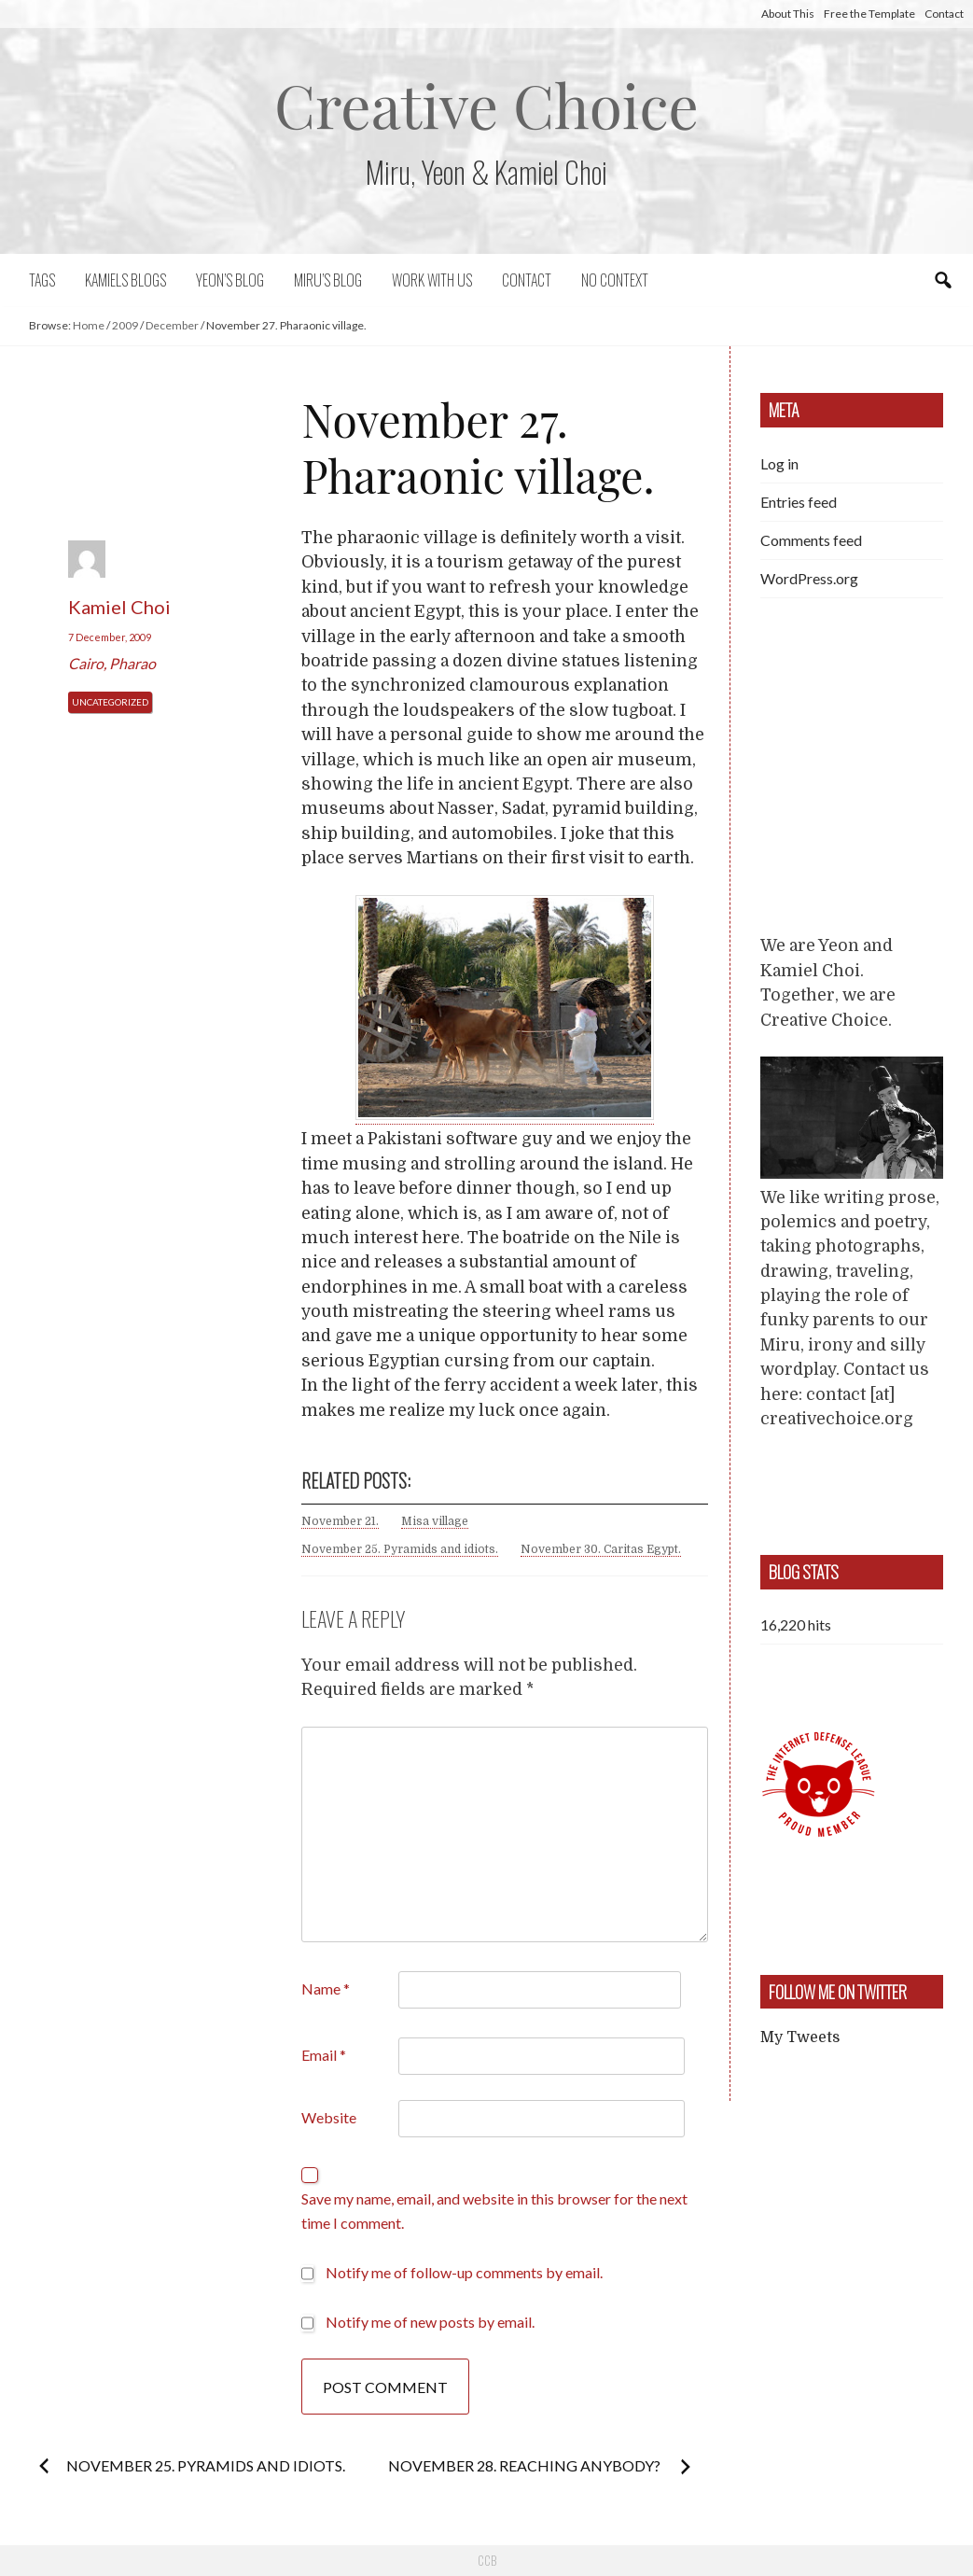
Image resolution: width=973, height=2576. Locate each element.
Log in (779, 463)
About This (787, 14)
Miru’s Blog (328, 280)
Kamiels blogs (125, 280)
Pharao (132, 663)
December (172, 325)
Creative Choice (486, 104)
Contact (944, 14)
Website (328, 2117)
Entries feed (798, 502)
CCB (487, 2560)
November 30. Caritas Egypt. (601, 1549)
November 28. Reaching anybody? (525, 2465)
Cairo (86, 663)
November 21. (340, 1521)
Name (325, 1988)
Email (323, 2055)
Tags (42, 280)
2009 (125, 325)
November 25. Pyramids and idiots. (399, 1549)
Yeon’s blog (230, 280)
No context (614, 280)
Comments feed (811, 540)
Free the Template (869, 14)
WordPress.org (809, 578)
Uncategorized (110, 701)
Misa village (434, 1521)
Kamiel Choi (119, 606)
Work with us (432, 280)
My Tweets (800, 2037)
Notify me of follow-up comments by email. (464, 2272)
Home (88, 325)
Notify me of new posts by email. (430, 2322)
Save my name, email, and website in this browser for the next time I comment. (494, 2211)
